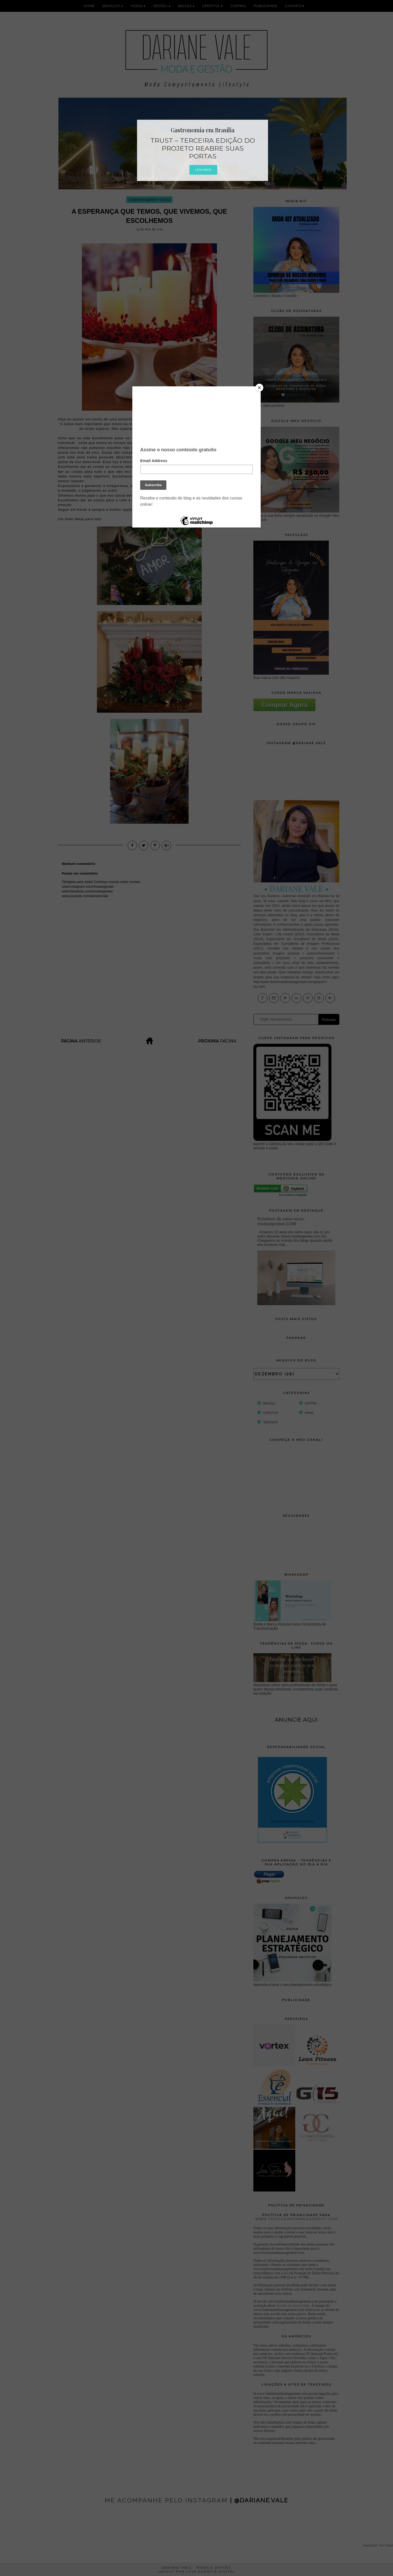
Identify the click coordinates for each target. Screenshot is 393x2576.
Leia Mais (203, 169)
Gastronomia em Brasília (202, 130)
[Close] (259, 388)
